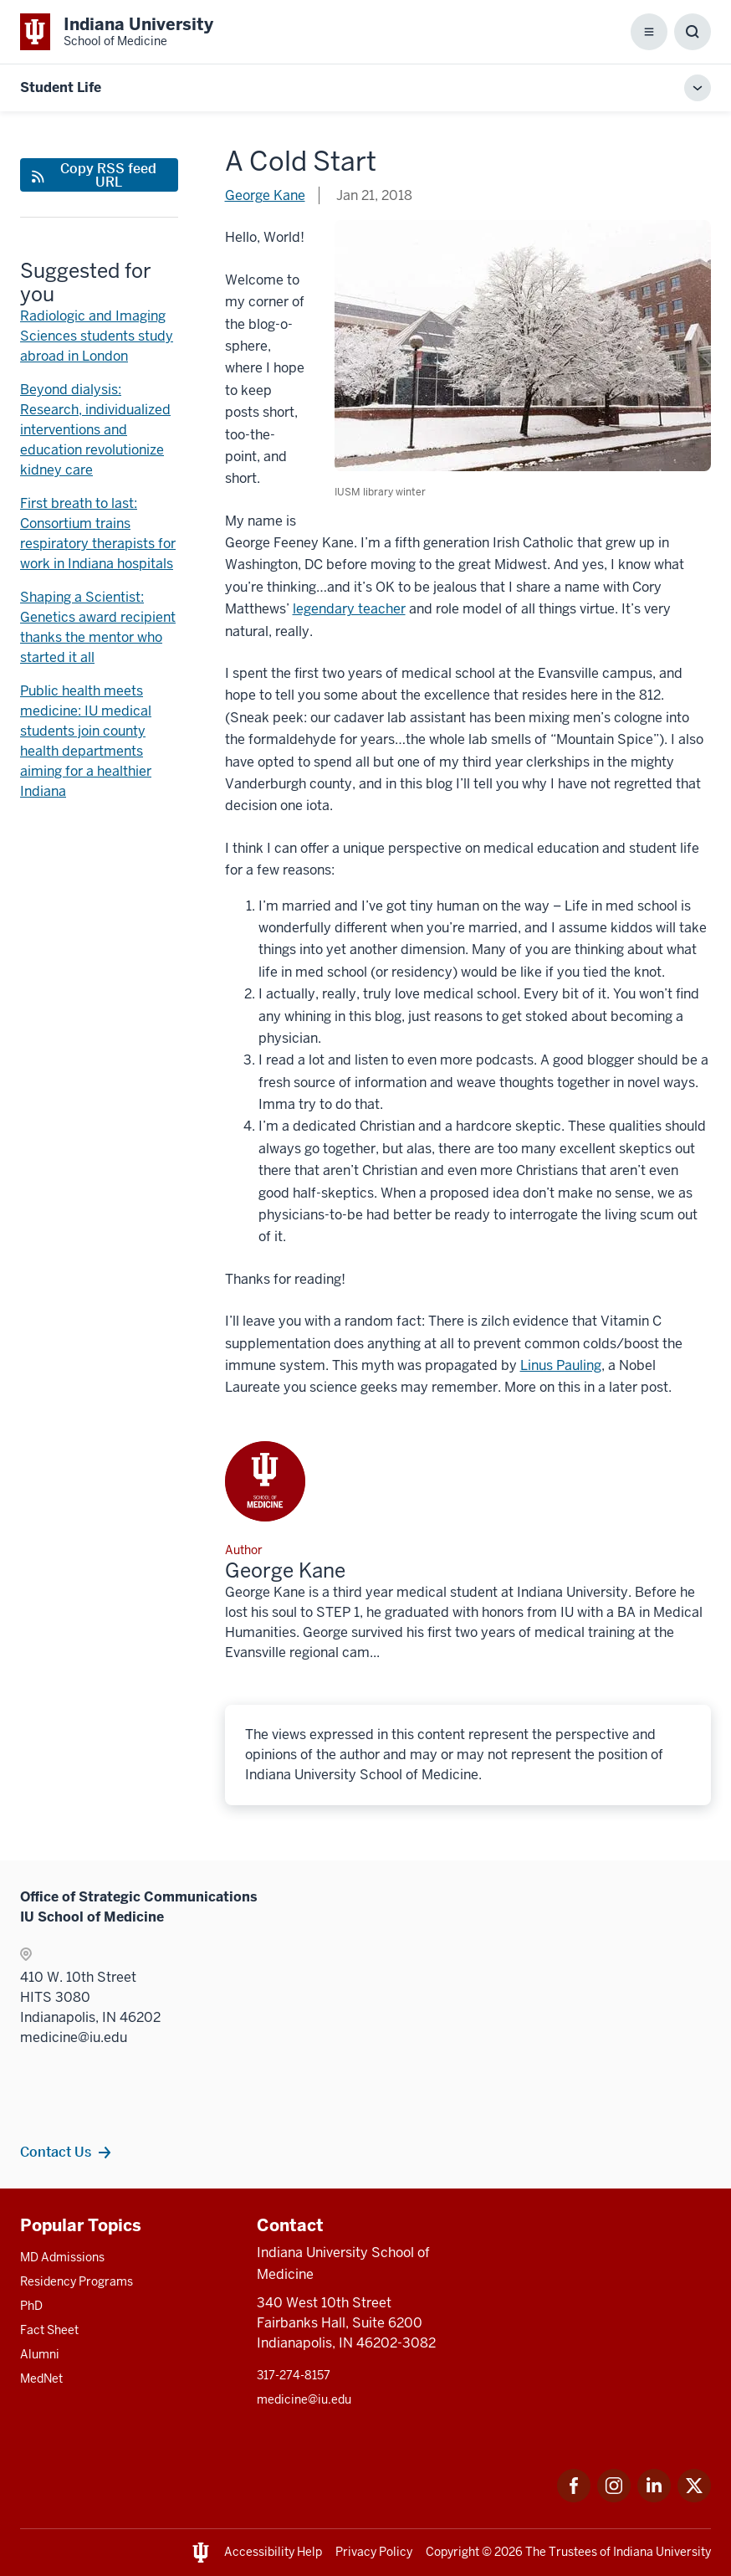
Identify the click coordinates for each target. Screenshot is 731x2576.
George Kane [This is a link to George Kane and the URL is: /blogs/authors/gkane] (265, 195)
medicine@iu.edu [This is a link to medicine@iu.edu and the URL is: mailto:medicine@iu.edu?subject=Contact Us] (304, 2399)
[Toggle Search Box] (692, 31)
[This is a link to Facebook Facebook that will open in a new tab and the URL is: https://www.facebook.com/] (573, 2498)
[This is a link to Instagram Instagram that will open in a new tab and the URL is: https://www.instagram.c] (614, 2498)
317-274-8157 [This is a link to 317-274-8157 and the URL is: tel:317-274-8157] (293, 2375)
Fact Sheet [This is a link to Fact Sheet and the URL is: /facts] (49, 2329)
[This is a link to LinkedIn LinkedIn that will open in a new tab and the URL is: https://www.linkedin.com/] (654, 2498)
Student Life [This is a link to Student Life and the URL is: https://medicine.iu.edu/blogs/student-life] (60, 87)
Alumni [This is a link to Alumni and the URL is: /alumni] (39, 2354)
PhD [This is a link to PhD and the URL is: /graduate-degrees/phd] (31, 2305)
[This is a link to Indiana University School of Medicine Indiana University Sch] (116, 31)
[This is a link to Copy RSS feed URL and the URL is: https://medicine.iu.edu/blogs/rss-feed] (99, 175)
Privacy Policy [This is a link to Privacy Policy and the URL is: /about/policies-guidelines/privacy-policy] (373, 2551)
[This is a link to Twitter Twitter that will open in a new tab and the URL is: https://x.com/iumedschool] (694, 2498)
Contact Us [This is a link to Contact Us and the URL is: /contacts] (55, 2151)
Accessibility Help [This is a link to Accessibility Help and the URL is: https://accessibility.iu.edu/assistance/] (273, 2551)
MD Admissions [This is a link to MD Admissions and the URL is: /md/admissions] (62, 2257)
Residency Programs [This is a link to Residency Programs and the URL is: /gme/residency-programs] (76, 2281)
